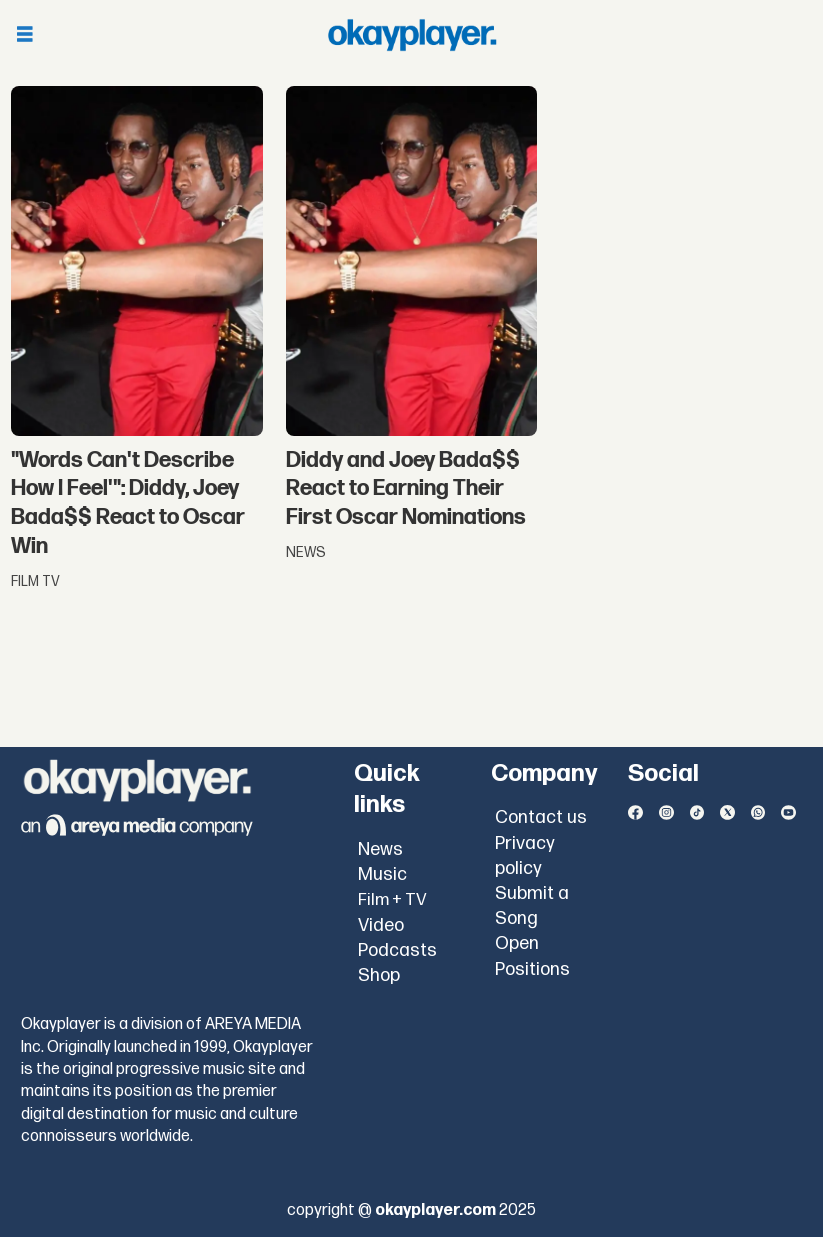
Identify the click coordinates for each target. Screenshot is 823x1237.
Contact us (541, 817)
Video (381, 925)
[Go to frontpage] (412, 35)
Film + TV (392, 900)
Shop (379, 975)
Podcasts (397, 950)
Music (382, 874)
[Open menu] (25, 35)
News (380, 849)
